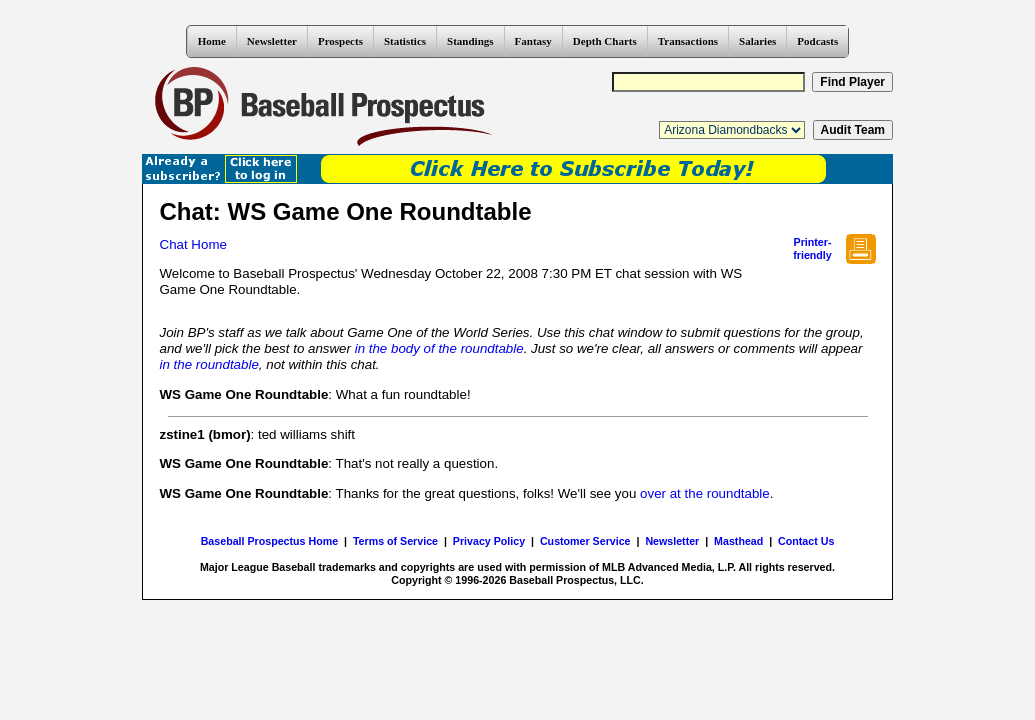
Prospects (340, 41)
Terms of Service (395, 541)
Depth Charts (605, 41)
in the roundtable (209, 364)
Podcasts (817, 41)
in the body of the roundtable (439, 348)
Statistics (405, 41)
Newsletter (272, 41)
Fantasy (533, 41)
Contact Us (806, 541)
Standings (470, 41)
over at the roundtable (705, 493)
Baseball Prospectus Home (269, 541)
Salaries (757, 41)
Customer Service (585, 541)
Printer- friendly (812, 248)
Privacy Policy (489, 541)
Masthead (738, 541)
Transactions (688, 41)
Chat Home (193, 244)
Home (212, 41)
